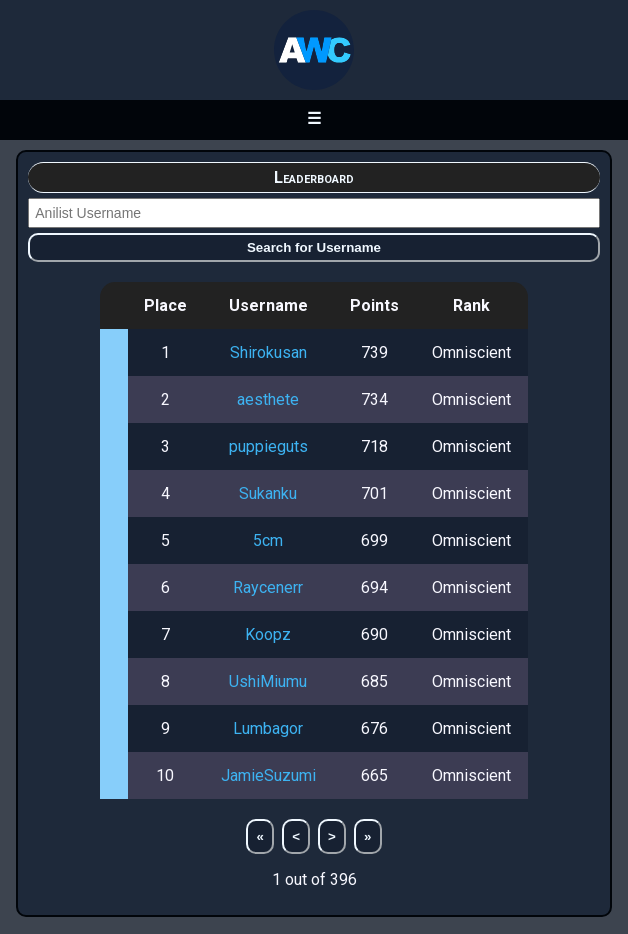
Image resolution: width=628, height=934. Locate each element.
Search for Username (314, 247)
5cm (268, 540)
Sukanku (268, 493)
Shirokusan (268, 352)
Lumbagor (268, 728)
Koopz (268, 634)
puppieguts (268, 446)
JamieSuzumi (268, 775)
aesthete (268, 399)
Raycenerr (268, 587)
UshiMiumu (268, 681)
